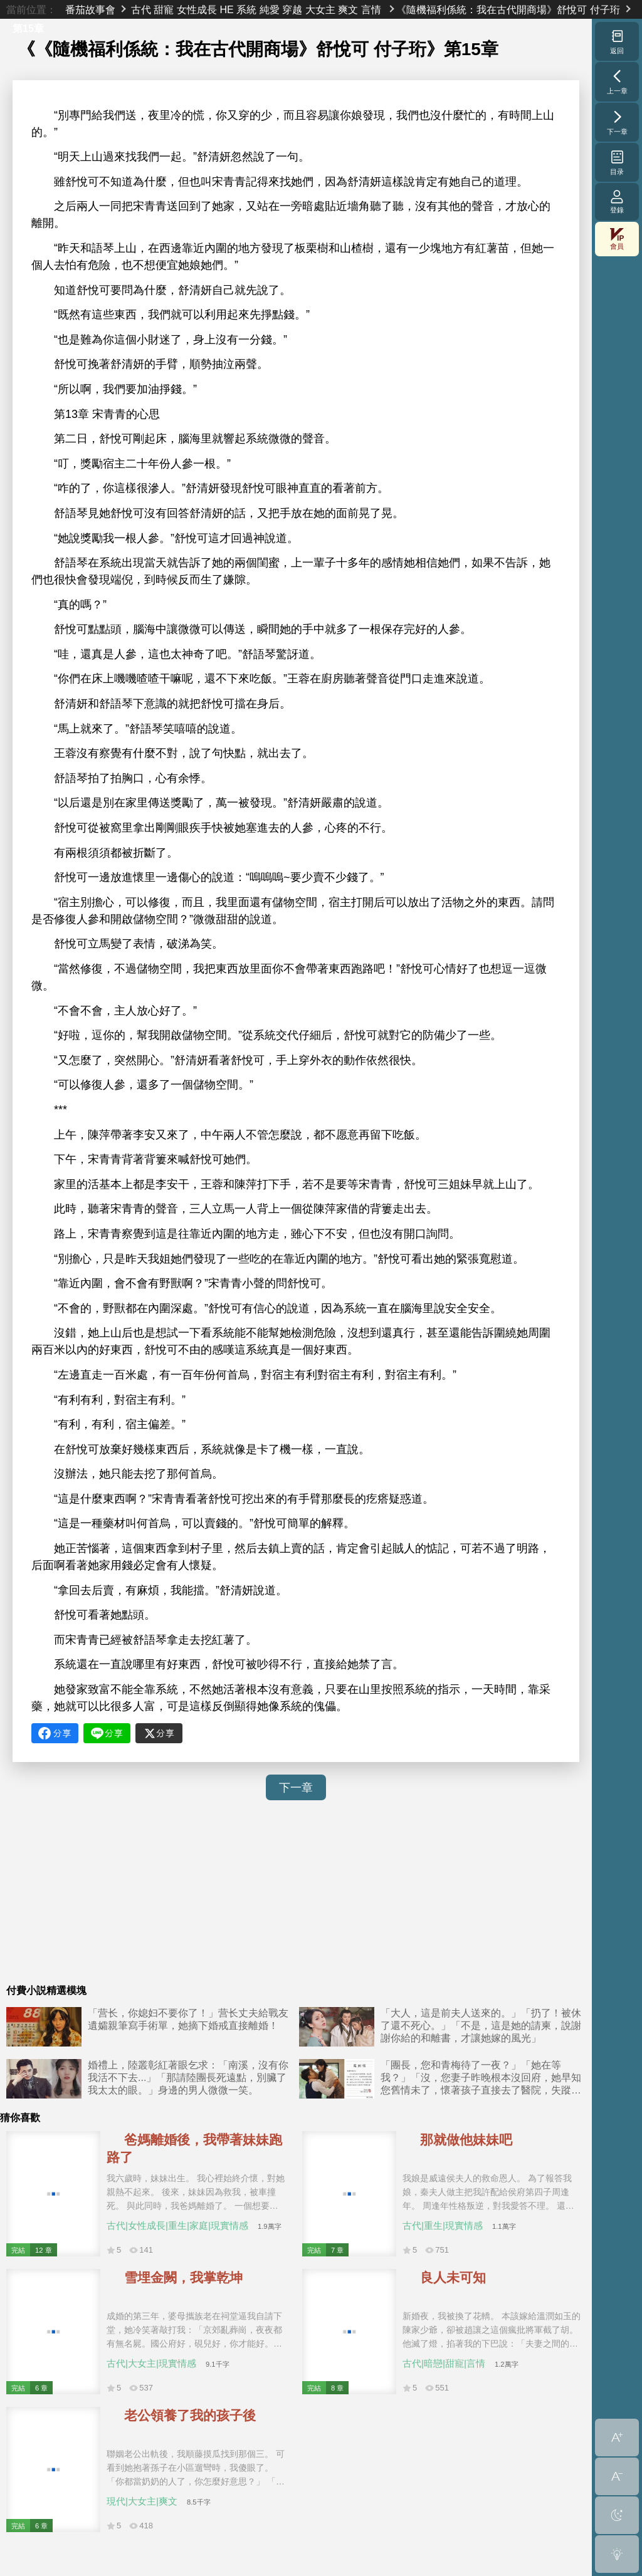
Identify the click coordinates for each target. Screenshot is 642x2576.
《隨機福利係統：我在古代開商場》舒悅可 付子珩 (507, 9)
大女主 (320, 9)
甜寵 (164, 9)
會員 (617, 239)
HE (226, 9)
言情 (371, 9)
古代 (141, 9)
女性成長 (197, 9)
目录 (617, 162)
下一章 (296, 1787)
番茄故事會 (90, 9)
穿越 (292, 9)
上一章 (617, 81)
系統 (246, 9)
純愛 (270, 9)
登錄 (617, 201)
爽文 (348, 9)
